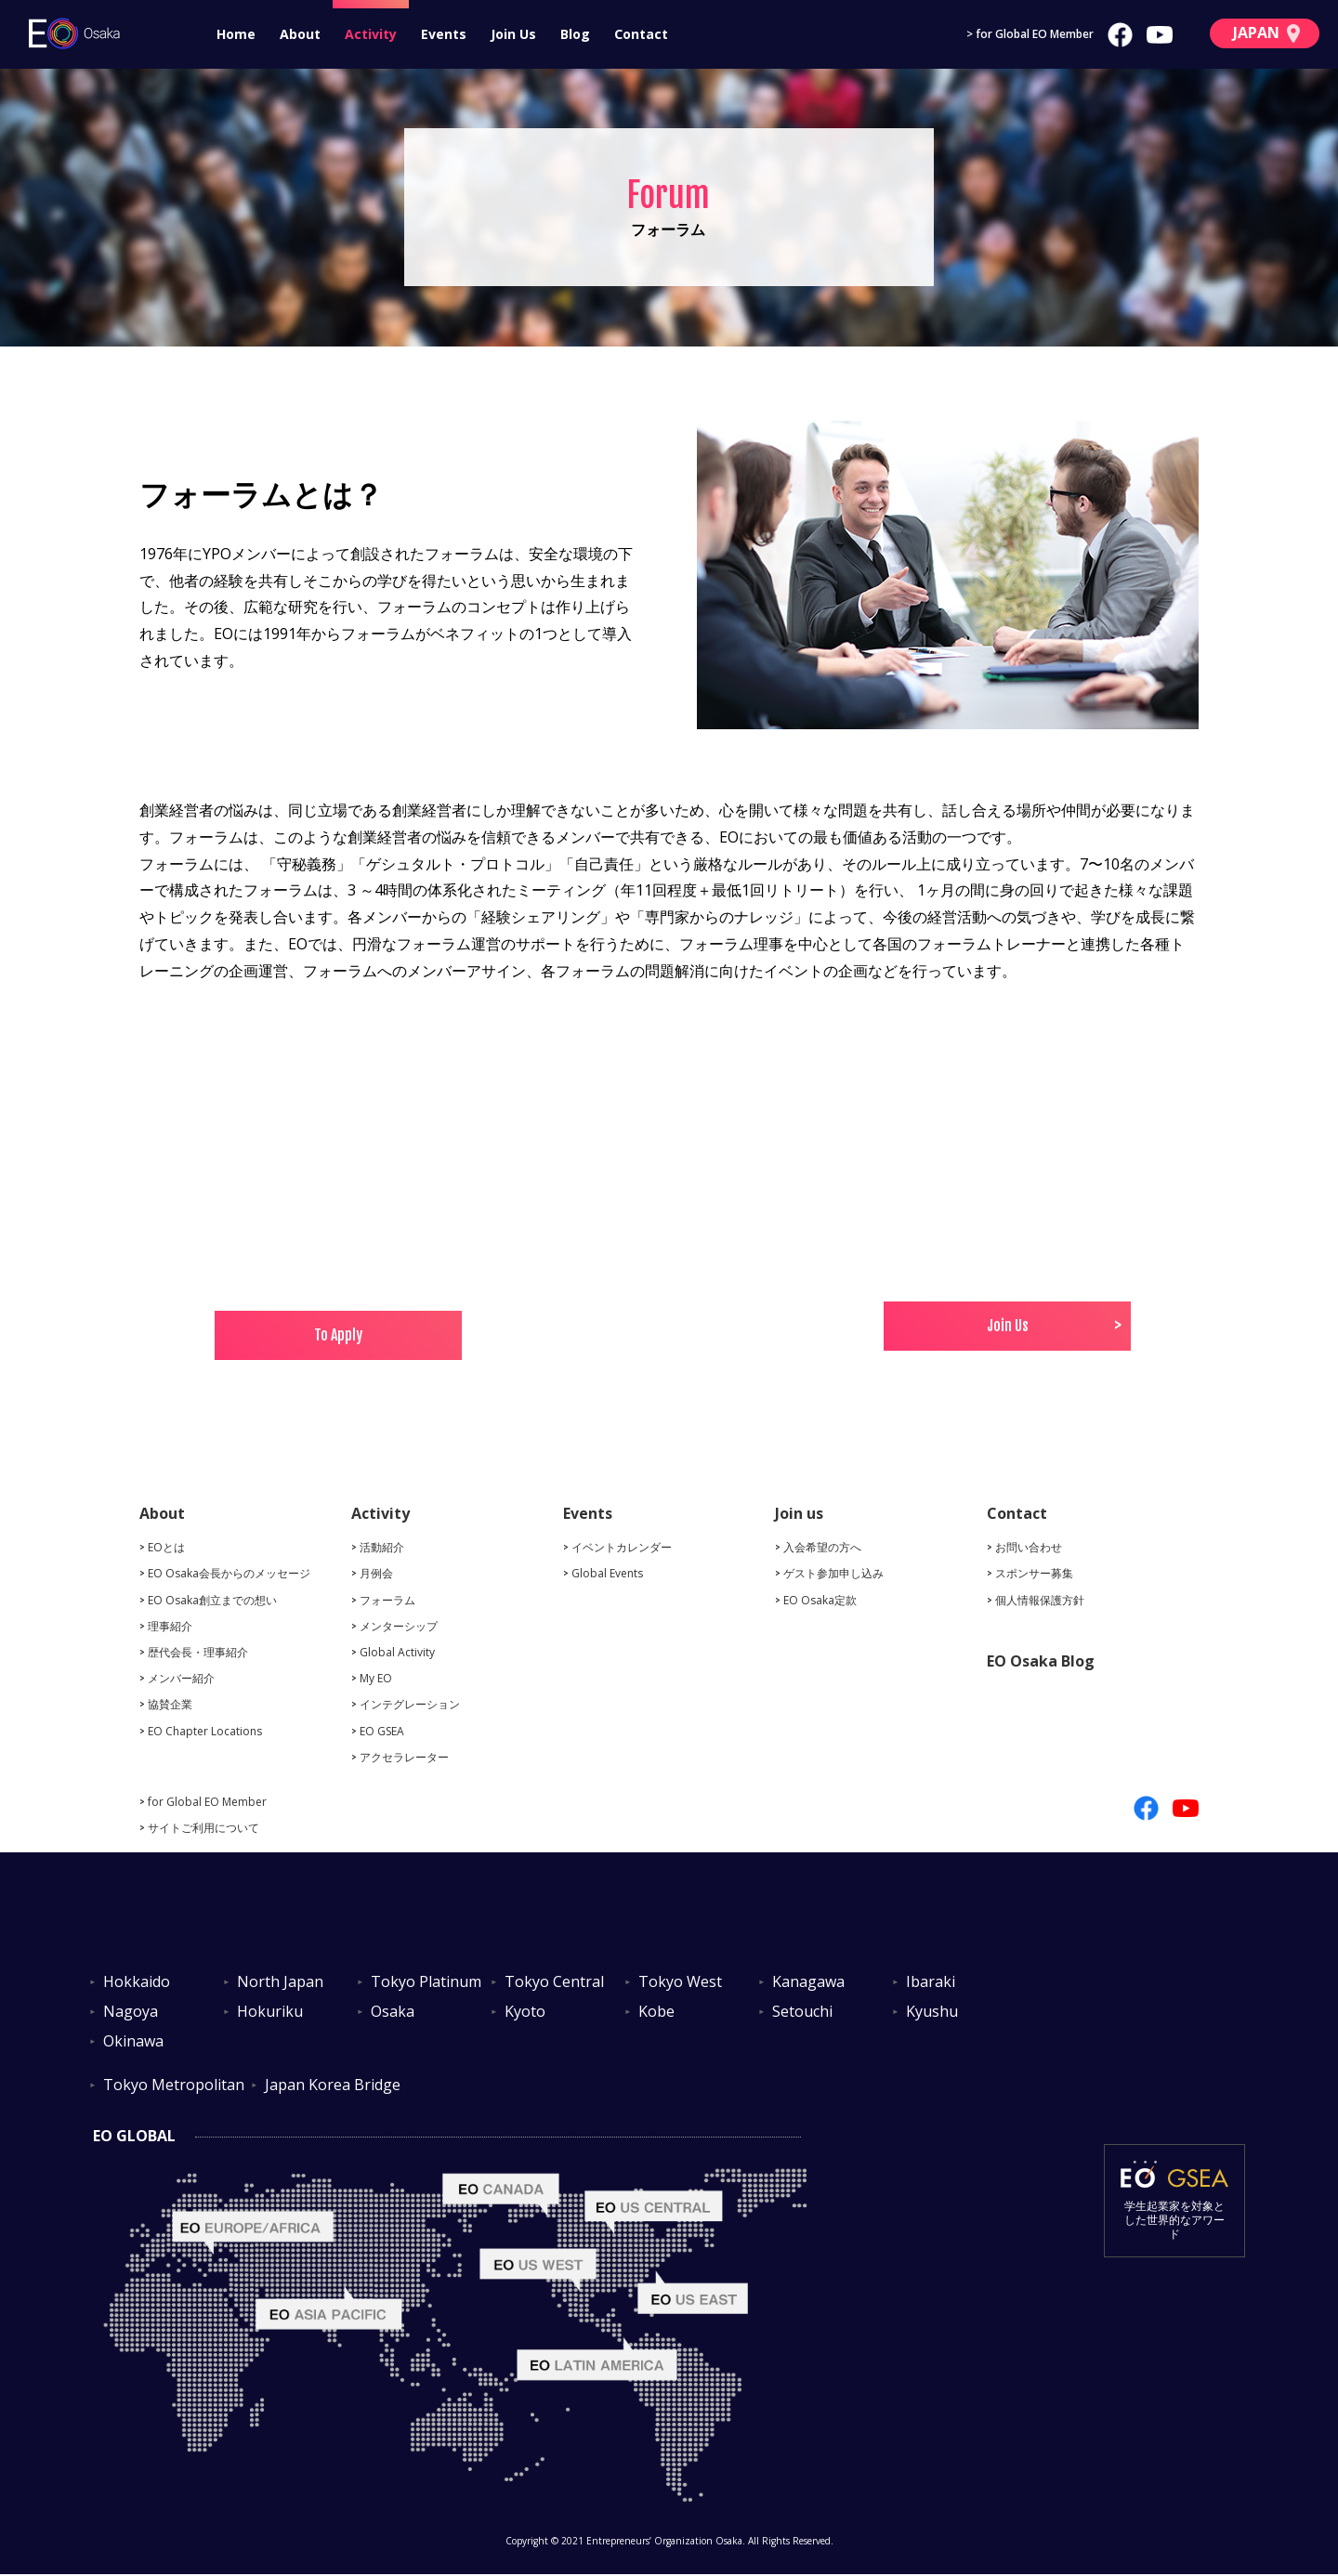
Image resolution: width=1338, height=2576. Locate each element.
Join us (799, 1513)
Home (236, 34)
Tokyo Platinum (426, 1982)
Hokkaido (136, 1982)
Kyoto (525, 2012)
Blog (575, 34)
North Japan (280, 1982)
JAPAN (1266, 32)
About (300, 34)
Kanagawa (808, 1982)
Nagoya (130, 2012)
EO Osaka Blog (1041, 1661)
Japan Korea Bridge (332, 2085)
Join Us (513, 34)
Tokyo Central (554, 1982)
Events (443, 34)
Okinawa (133, 2042)
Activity (371, 34)
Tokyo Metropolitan (173, 2085)
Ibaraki (930, 1982)
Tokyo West (680, 1982)
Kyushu (932, 2012)
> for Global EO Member (1030, 34)
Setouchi (802, 2012)
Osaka (392, 2012)
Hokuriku (270, 2012)
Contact (641, 34)
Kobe (656, 2012)
